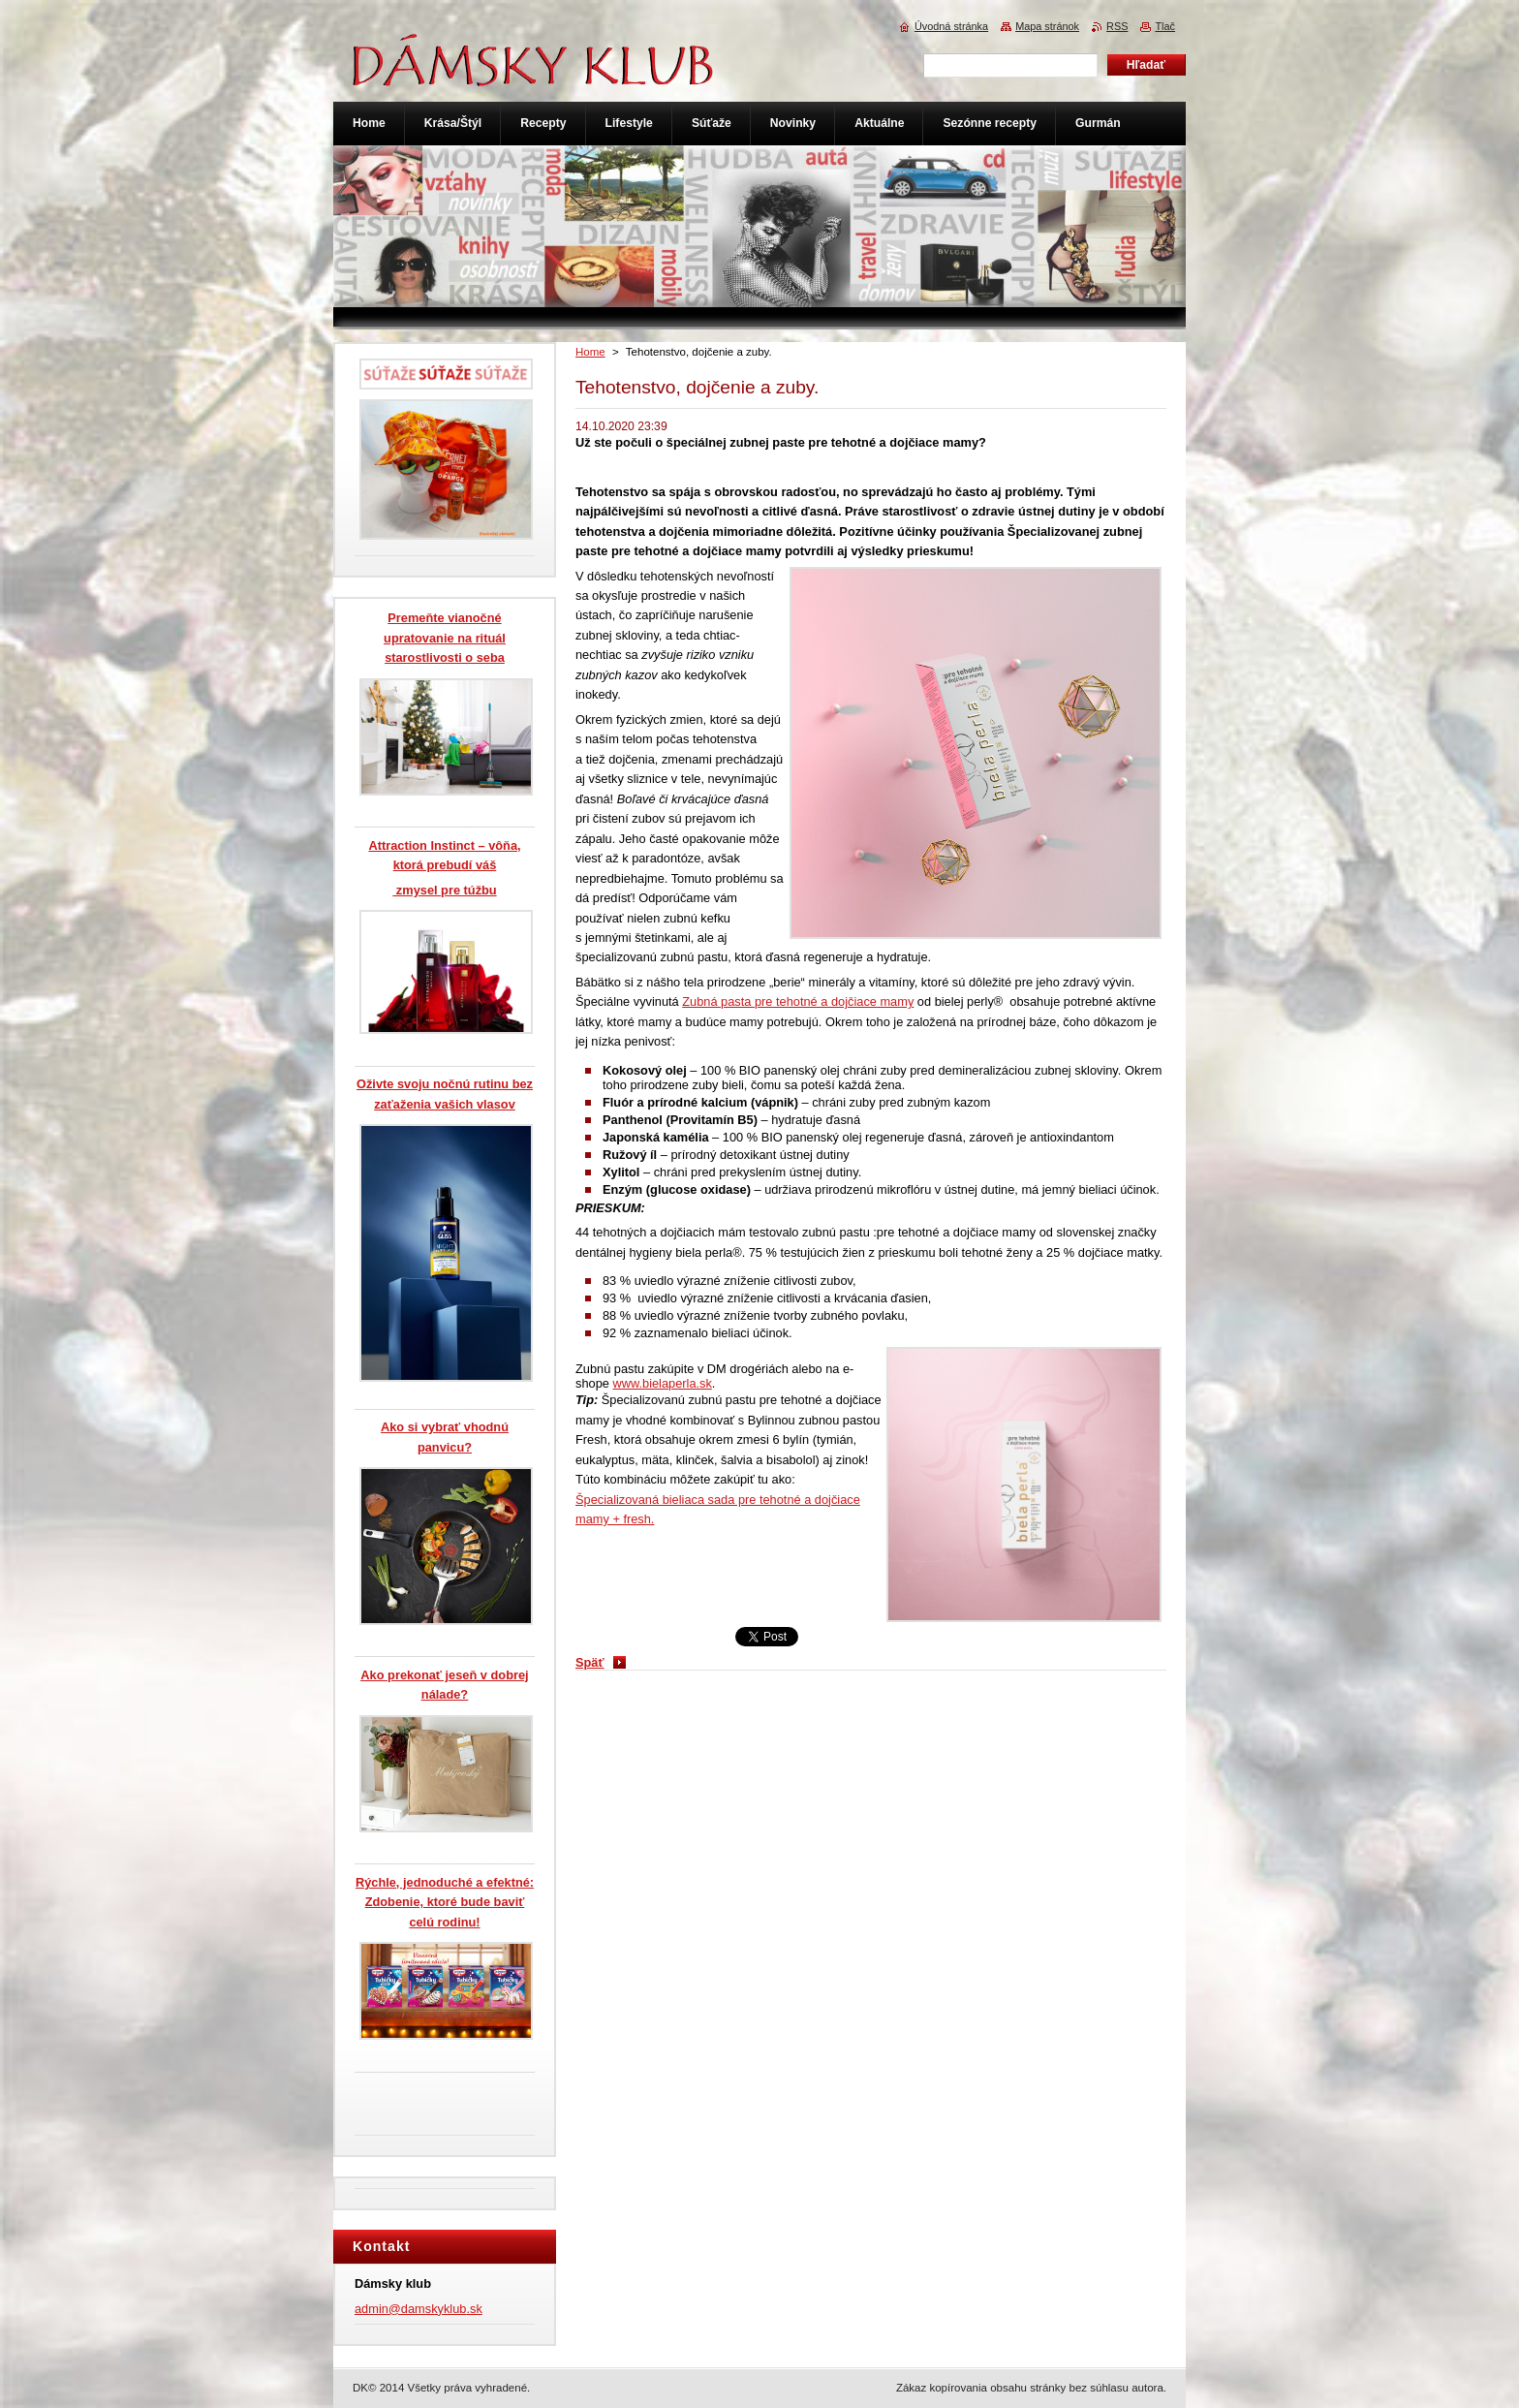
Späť (589, 1662)
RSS (1117, 26)
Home (590, 352)
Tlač (1165, 26)
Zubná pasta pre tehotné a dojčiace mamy (798, 1001)
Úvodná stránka (951, 26)
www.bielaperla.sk (661, 1383)
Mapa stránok (1047, 26)
